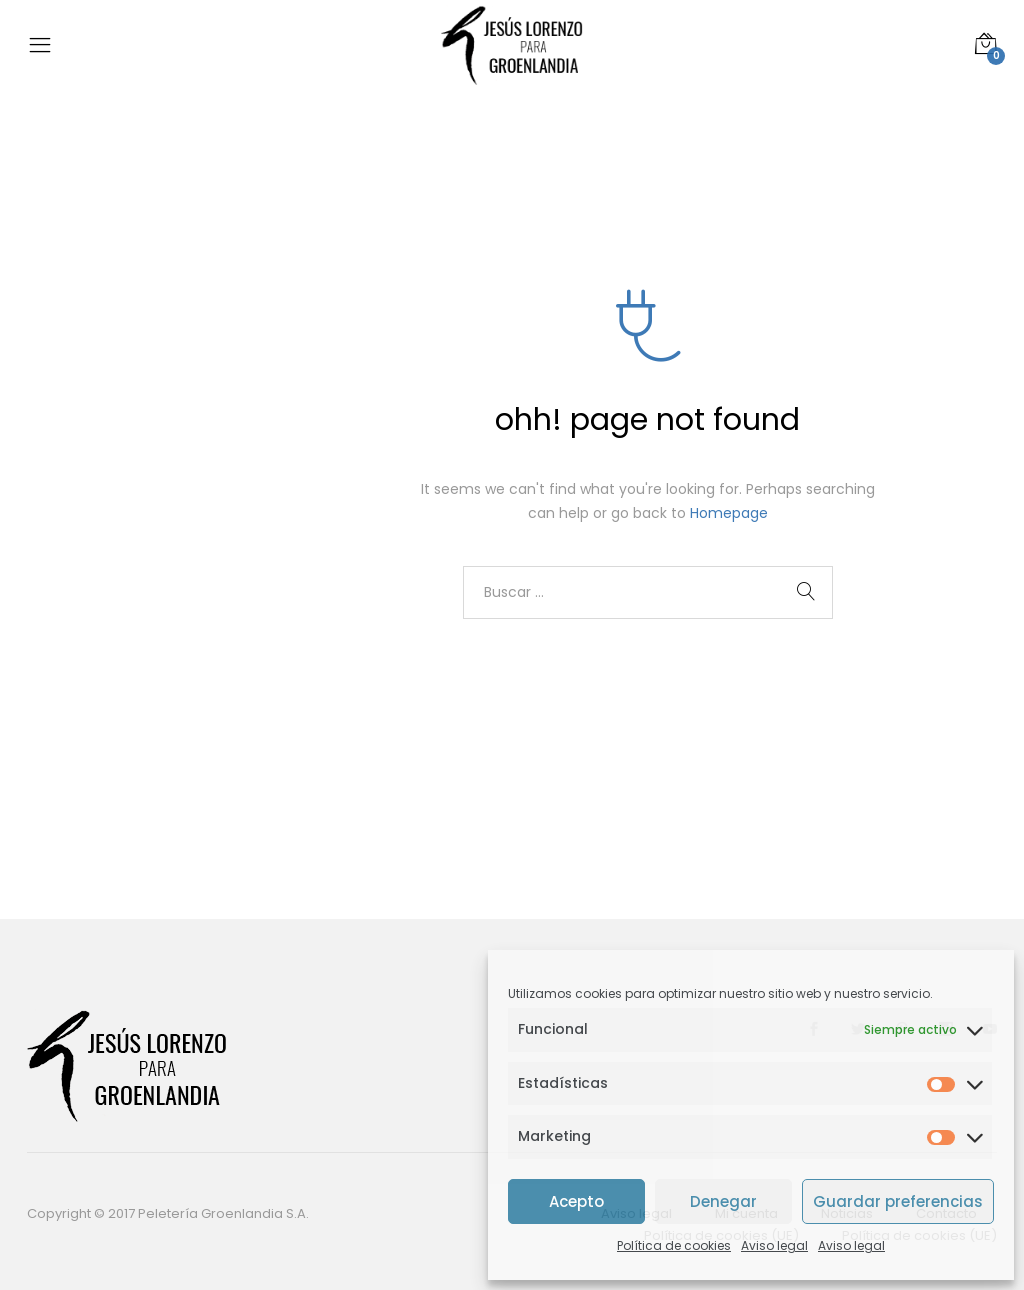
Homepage (729, 513)
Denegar (723, 1201)
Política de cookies (674, 1245)
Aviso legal (774, 1245)
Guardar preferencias (898, 1201)
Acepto (576, 1201)
